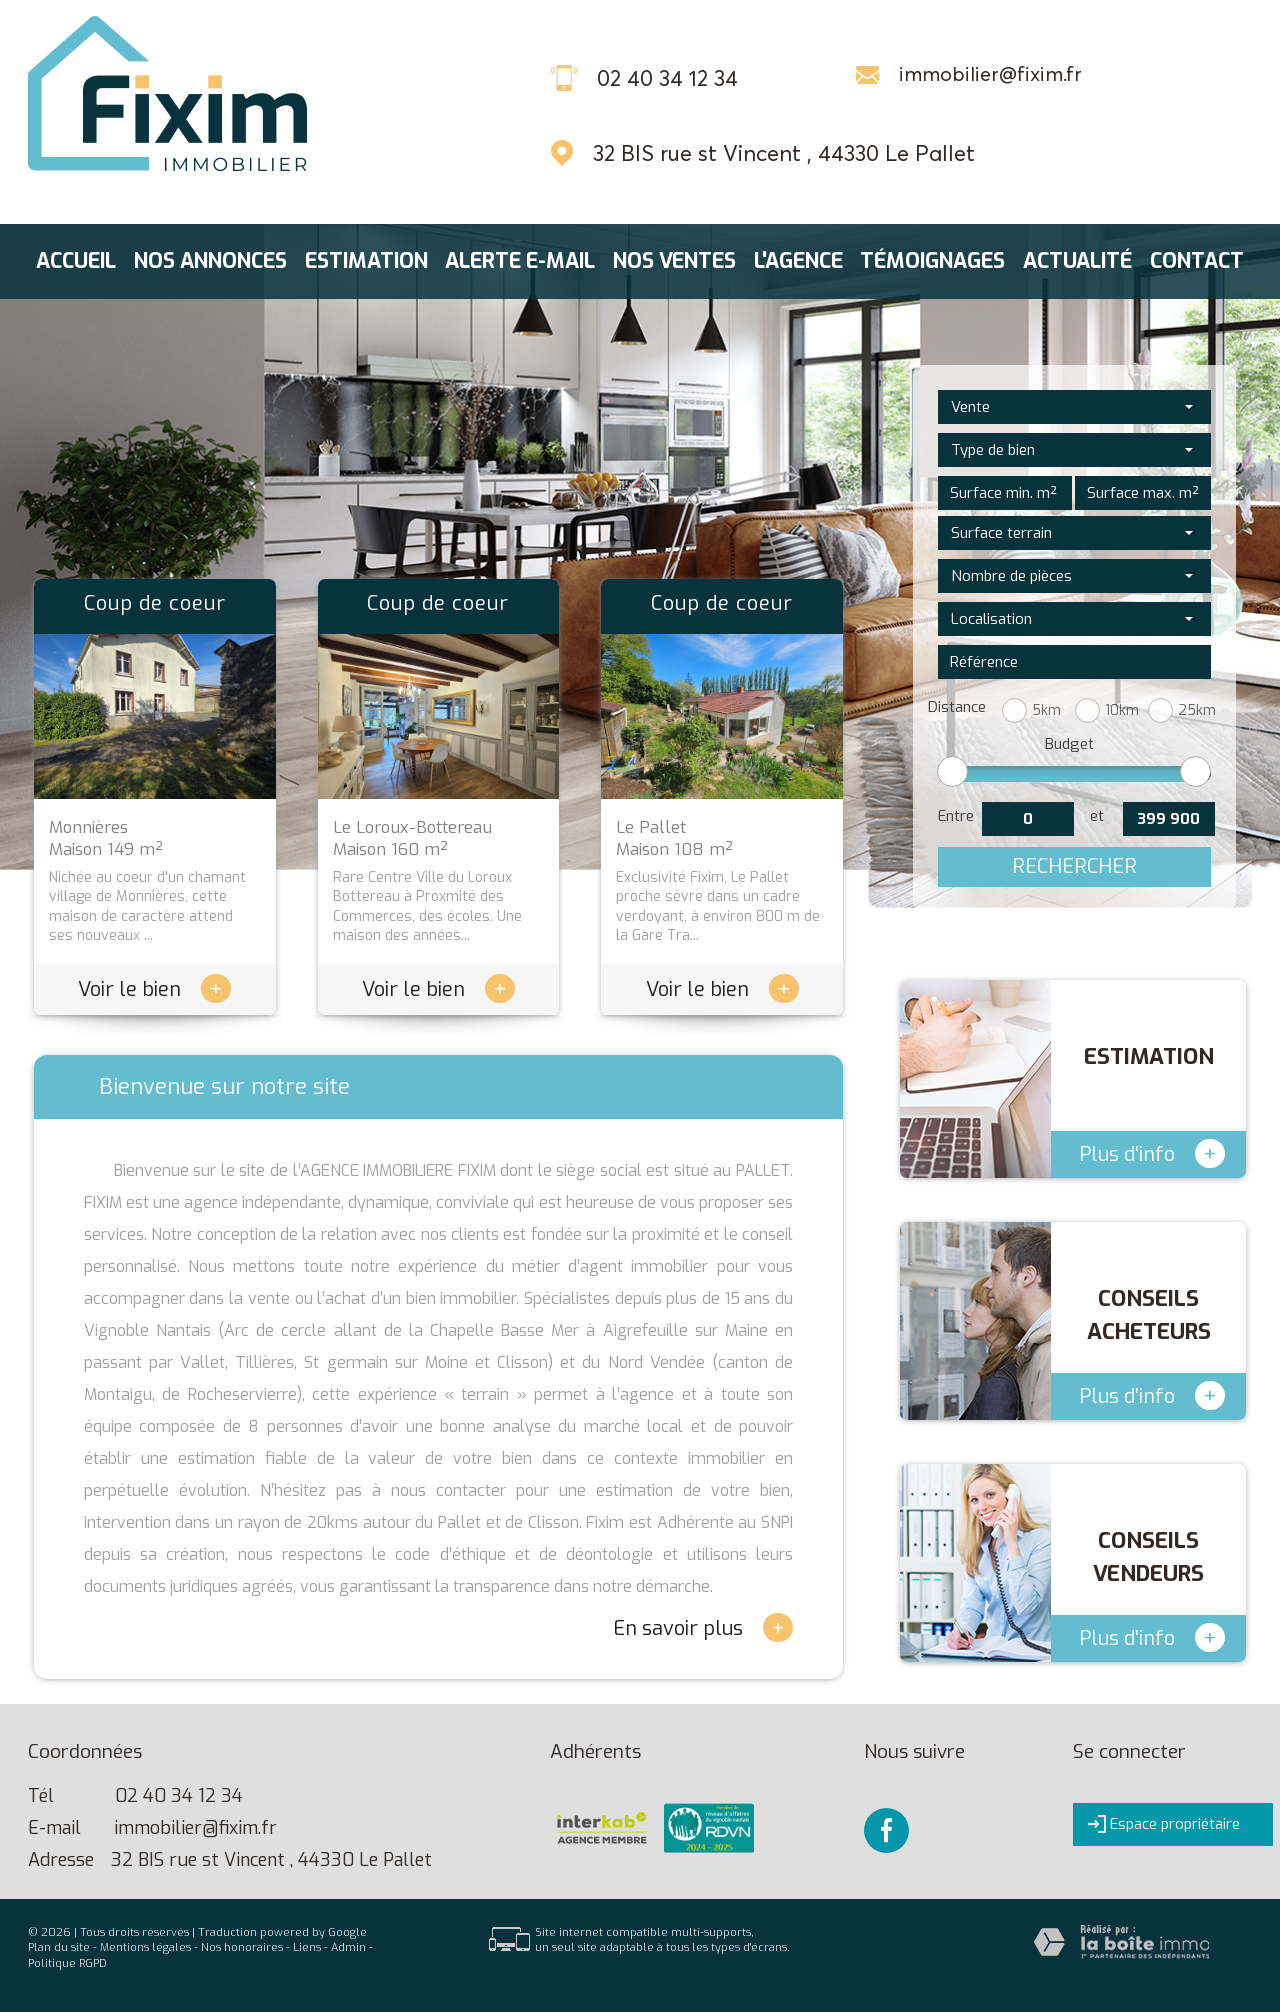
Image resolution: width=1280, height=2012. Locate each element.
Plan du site (59, 1947)
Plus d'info (1152, 1153)
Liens (307, 1947)
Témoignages (932, 261)
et (1097, 816)
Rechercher (1074, 866)
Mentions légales (145, 1947)
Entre (956, 816)
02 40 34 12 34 (179, 1796)
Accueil (76, 261)
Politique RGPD (67, 1963)
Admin (348, 1947)
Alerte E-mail (520, 261)
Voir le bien (154, 989)
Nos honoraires (242, 1947)
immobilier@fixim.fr (990, 74)
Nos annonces (210, 261)
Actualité (1077, 261)
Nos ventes (674, 261)
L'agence (798, 261)
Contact (1197, 261)
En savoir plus (703, 1627)
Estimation (366, 261)
